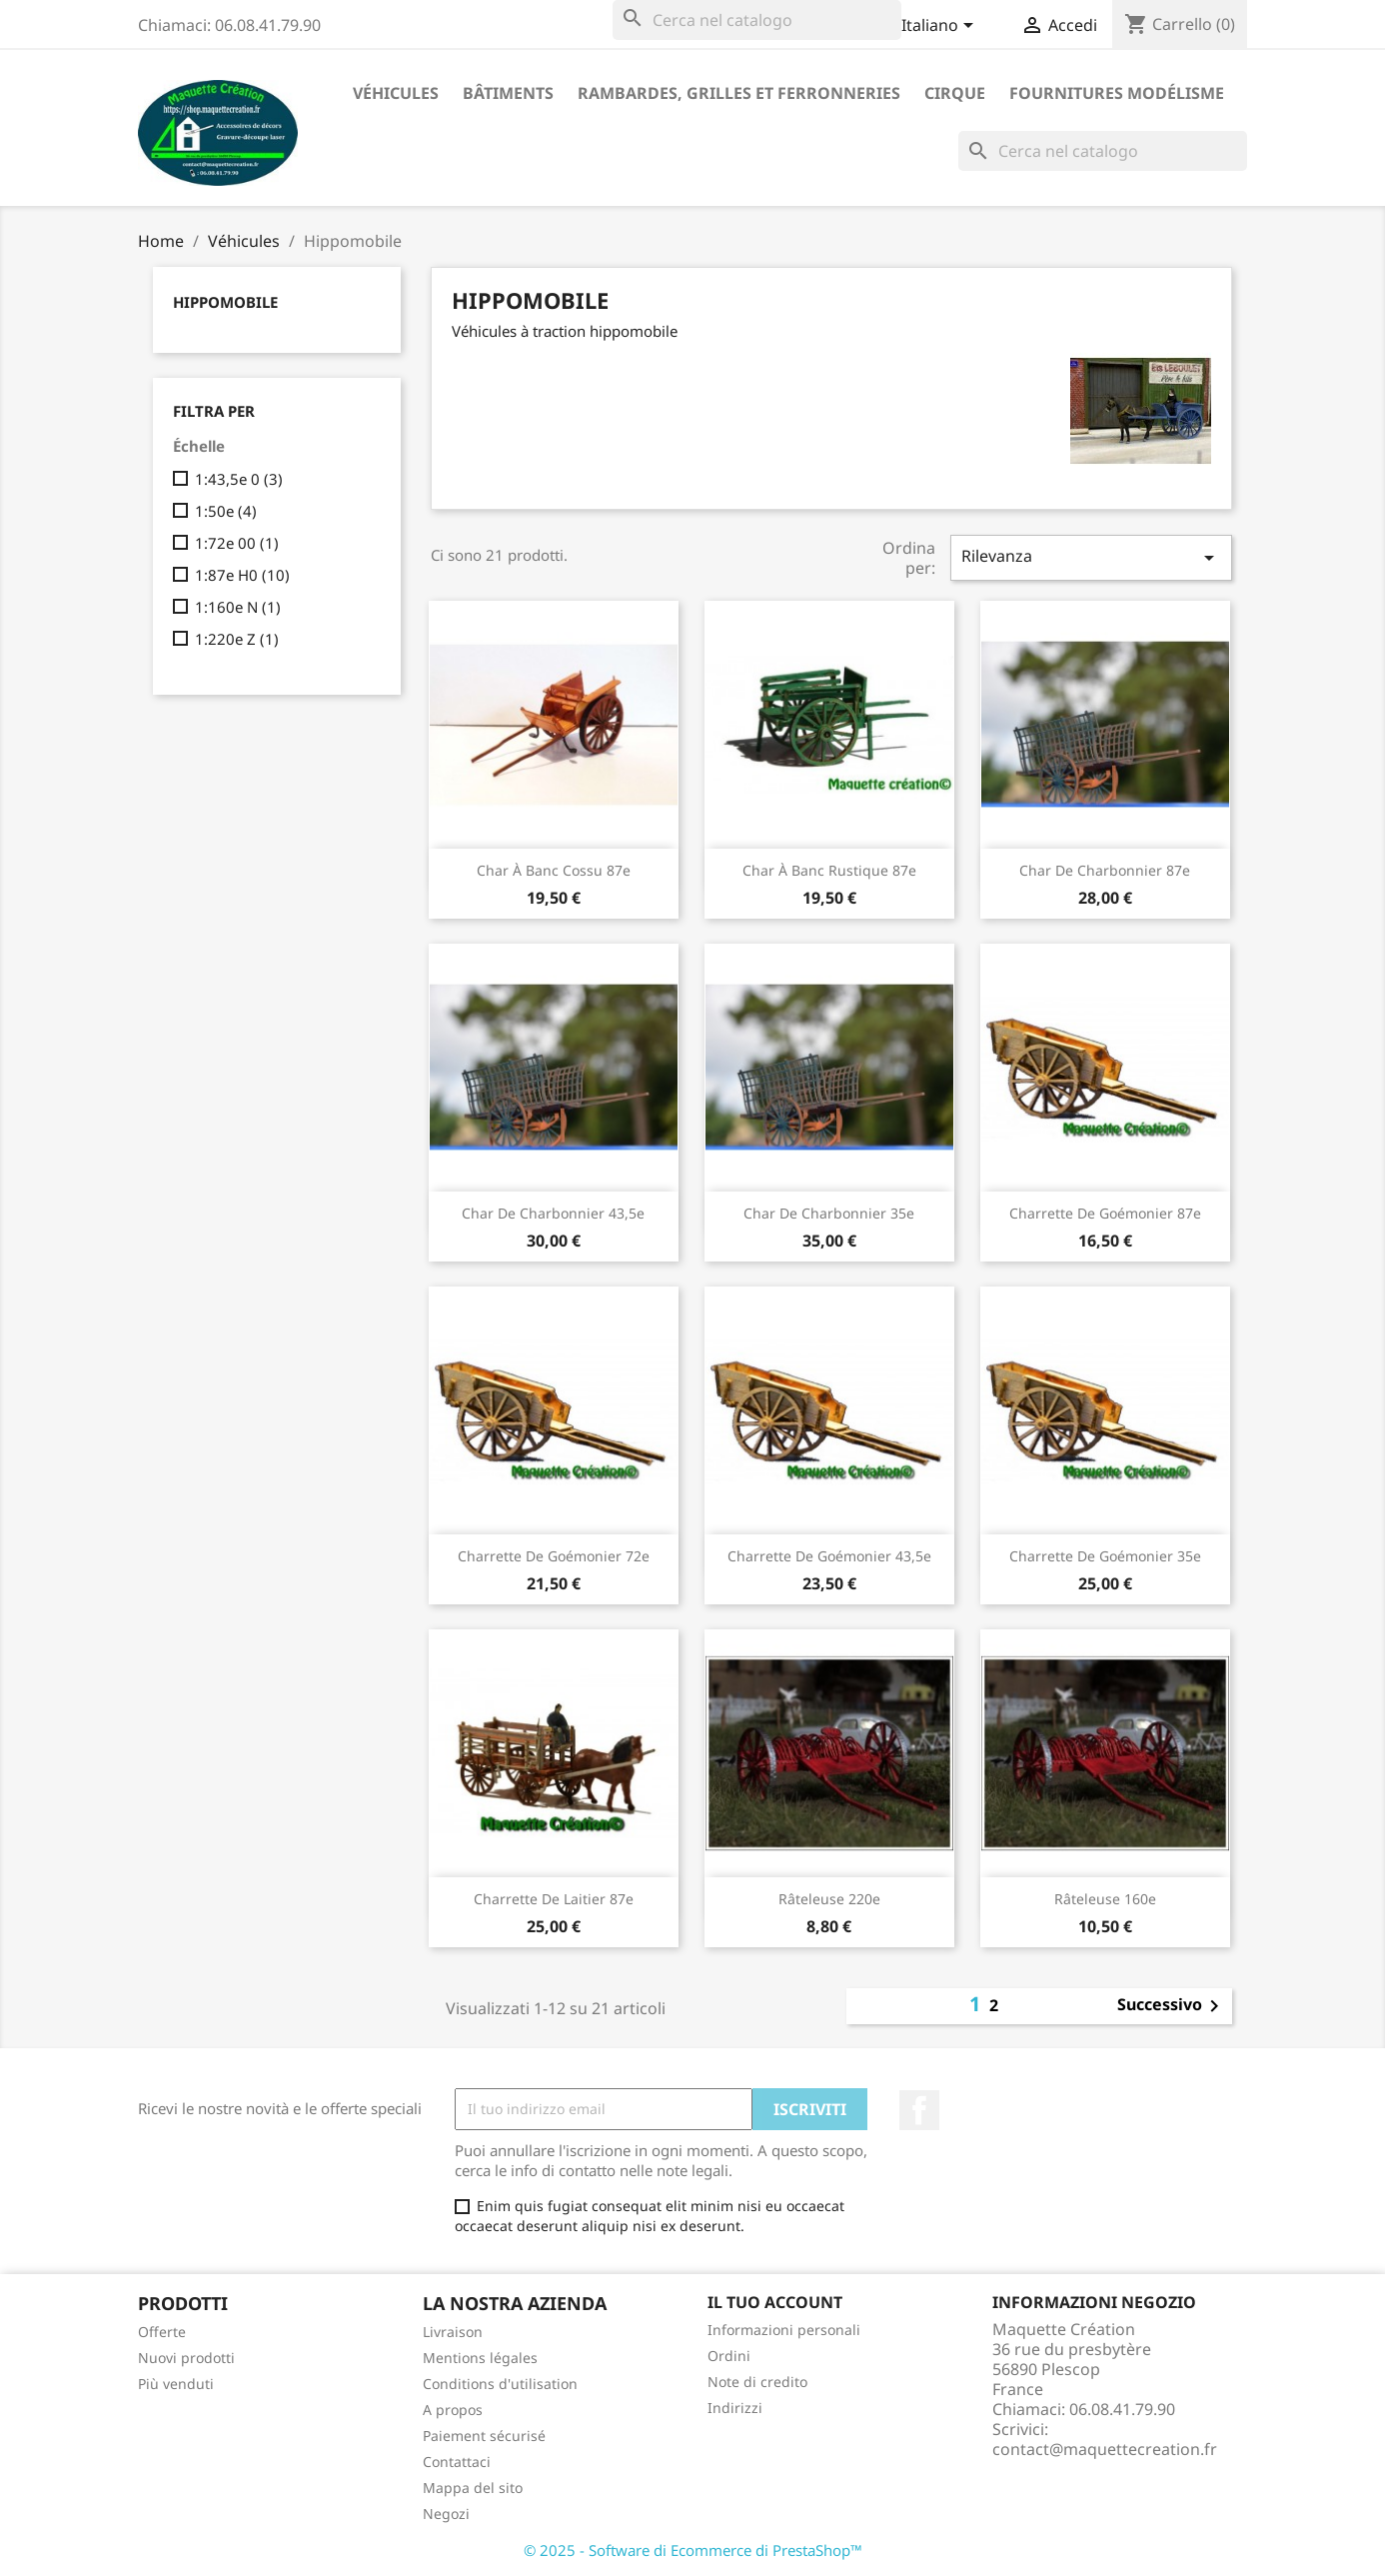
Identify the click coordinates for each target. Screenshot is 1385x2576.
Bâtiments (508, 93)
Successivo (1171, 2006)
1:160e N (238, 607)
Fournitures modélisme (1116, 93)
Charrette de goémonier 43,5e (829, 1555)
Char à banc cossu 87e (554, 870)
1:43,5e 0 (239, 479)
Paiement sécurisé (484, 2435)
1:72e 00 (237, 543)
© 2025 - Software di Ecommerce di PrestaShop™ (693, 2550)
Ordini (728, 2355)
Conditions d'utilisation (500, 2383)
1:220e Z (237, 639)
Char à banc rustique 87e (829, 870)
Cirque (954, 93)
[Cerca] (757, 20)
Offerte (162, 2331)
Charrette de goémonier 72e (554, 1555)
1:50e (226, 511)
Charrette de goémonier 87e (1105, 1213)
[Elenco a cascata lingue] (940, 27)
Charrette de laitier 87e (554, 1898)
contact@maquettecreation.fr (1104, 2449)
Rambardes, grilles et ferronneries (739, 93)
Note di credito (757, 2381)
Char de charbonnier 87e (1104, 870)
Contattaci (457, 2461)
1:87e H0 (242, 575)
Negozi (446, 2513)
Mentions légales (480, 2357)
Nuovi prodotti (186, 2357)
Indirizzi (734, 2407)
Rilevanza (1091, 557)
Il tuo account (774, 2302)
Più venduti (176, 2383)
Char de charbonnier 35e (828, 1213)
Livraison (453, 2331)
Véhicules (396, 93)
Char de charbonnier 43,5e (553, 1213)
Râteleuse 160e (1105, 1898)
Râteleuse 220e (829, 1898)
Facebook (919, 2110)
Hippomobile (225, 302)
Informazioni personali (783, 2329)
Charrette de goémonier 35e (1105, 1555)
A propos (453, 2409)
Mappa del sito (473, 2487)
